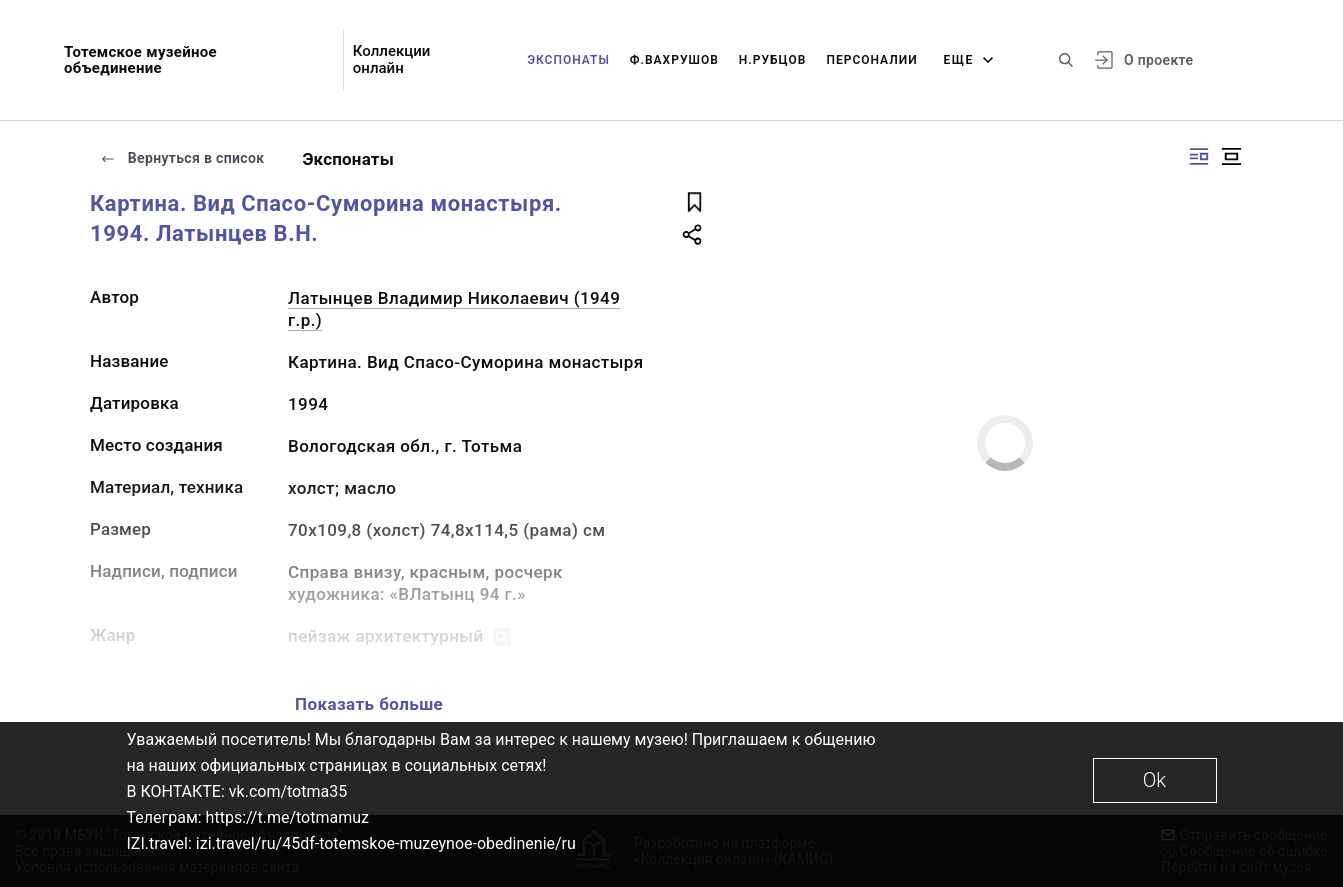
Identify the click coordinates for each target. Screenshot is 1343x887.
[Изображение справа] (1199, 156)
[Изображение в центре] (1231, 156)
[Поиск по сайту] (1066, 60)
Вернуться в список (182, 158)
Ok (1154, 780)
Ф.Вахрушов (674, 60)
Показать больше (369, 704)
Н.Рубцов (773, 60)
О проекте (1158, 60)
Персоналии (871, 60)
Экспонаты (568, 60)
